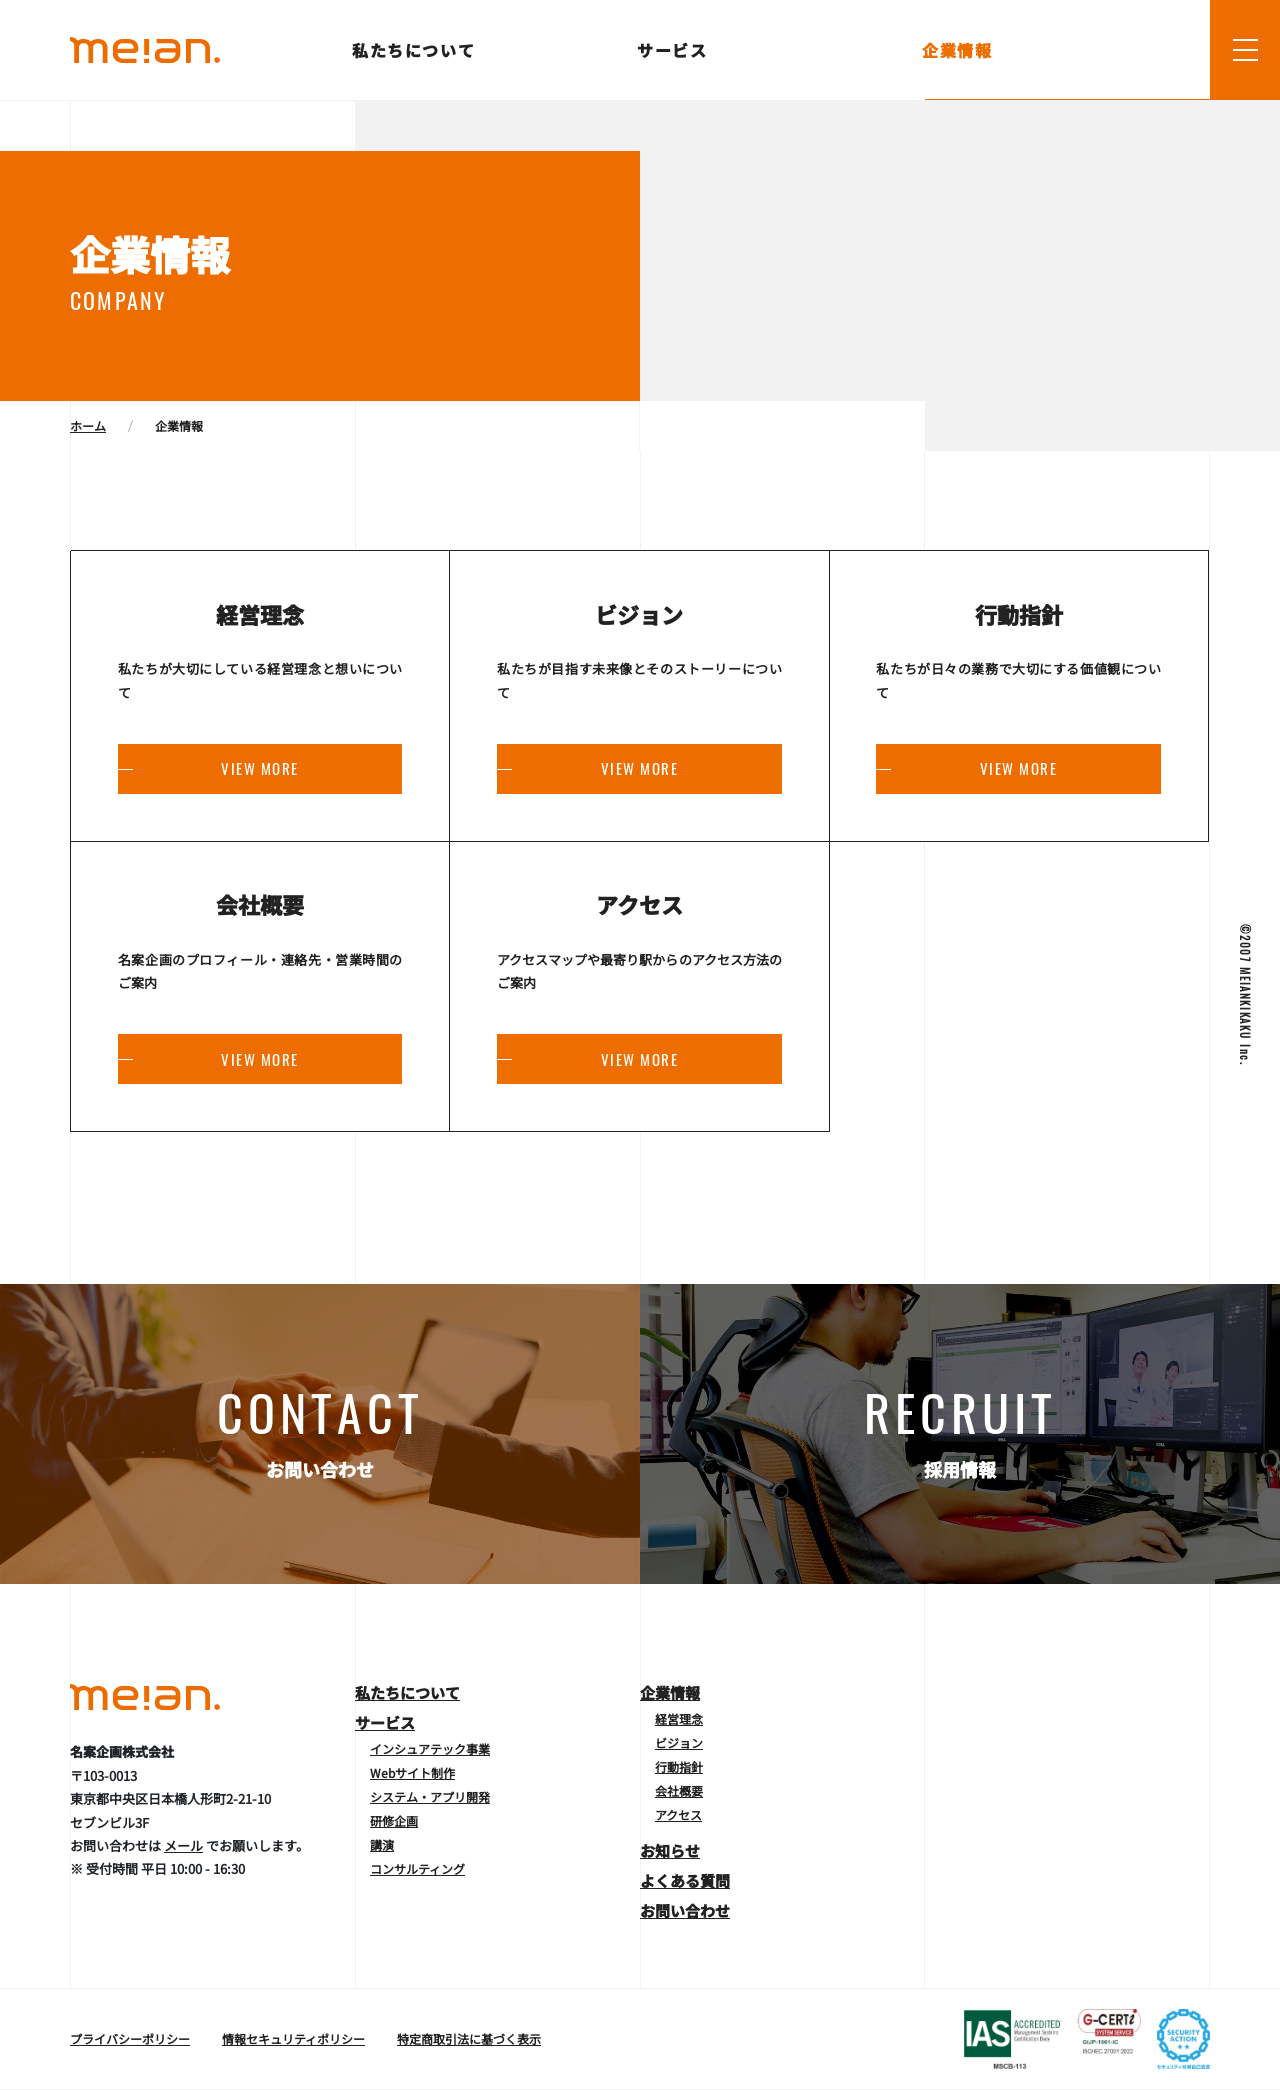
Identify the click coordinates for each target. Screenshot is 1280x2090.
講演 (382, 1844)
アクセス (678, 1814)
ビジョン (679, 1742)
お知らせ (670, 1850)
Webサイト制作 (412, 1772)
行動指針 (679, 1766)
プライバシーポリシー (130, 2038)
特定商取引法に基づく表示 (469, 2038)
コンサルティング (417, 1868)
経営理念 (679, 1718)
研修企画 (394, 1820)
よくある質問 (685, 1880)
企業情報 (958, 50)
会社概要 (679, 1790)
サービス (673, 50)
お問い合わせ (685, 1910)
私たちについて (415, 50)
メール (183, 1845)
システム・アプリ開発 (430, 1796)
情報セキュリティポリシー (293, 2038)
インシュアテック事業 (430, 1748)
